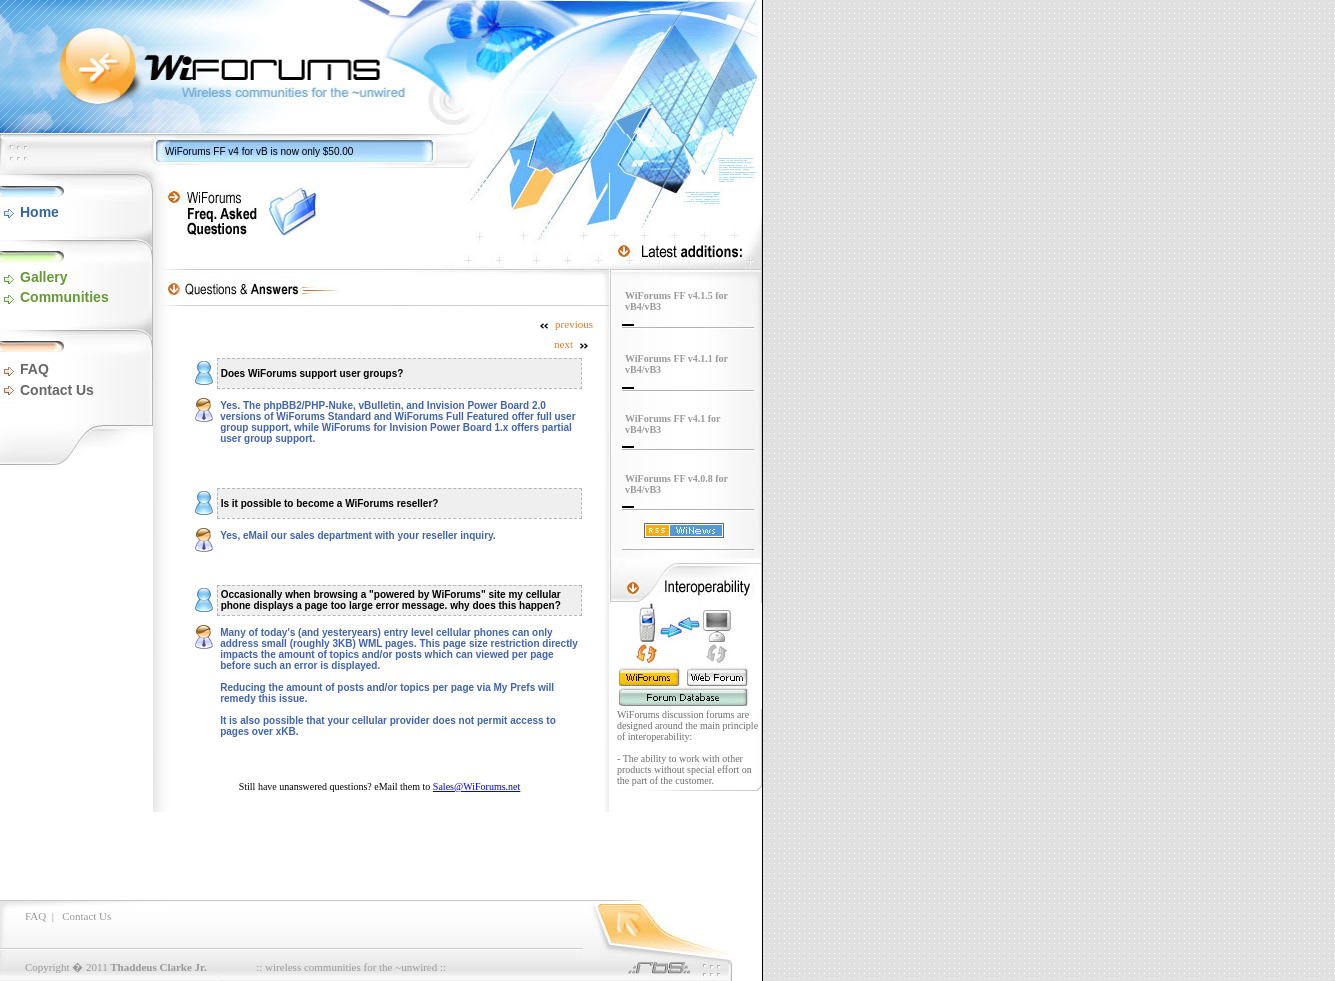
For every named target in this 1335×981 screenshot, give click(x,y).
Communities (64, 297)
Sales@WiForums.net (476, 786)
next (572, 344)
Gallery (43, 277)
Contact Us (57, 390)
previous (565, 324)
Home (39, 212)
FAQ (34, 369)
